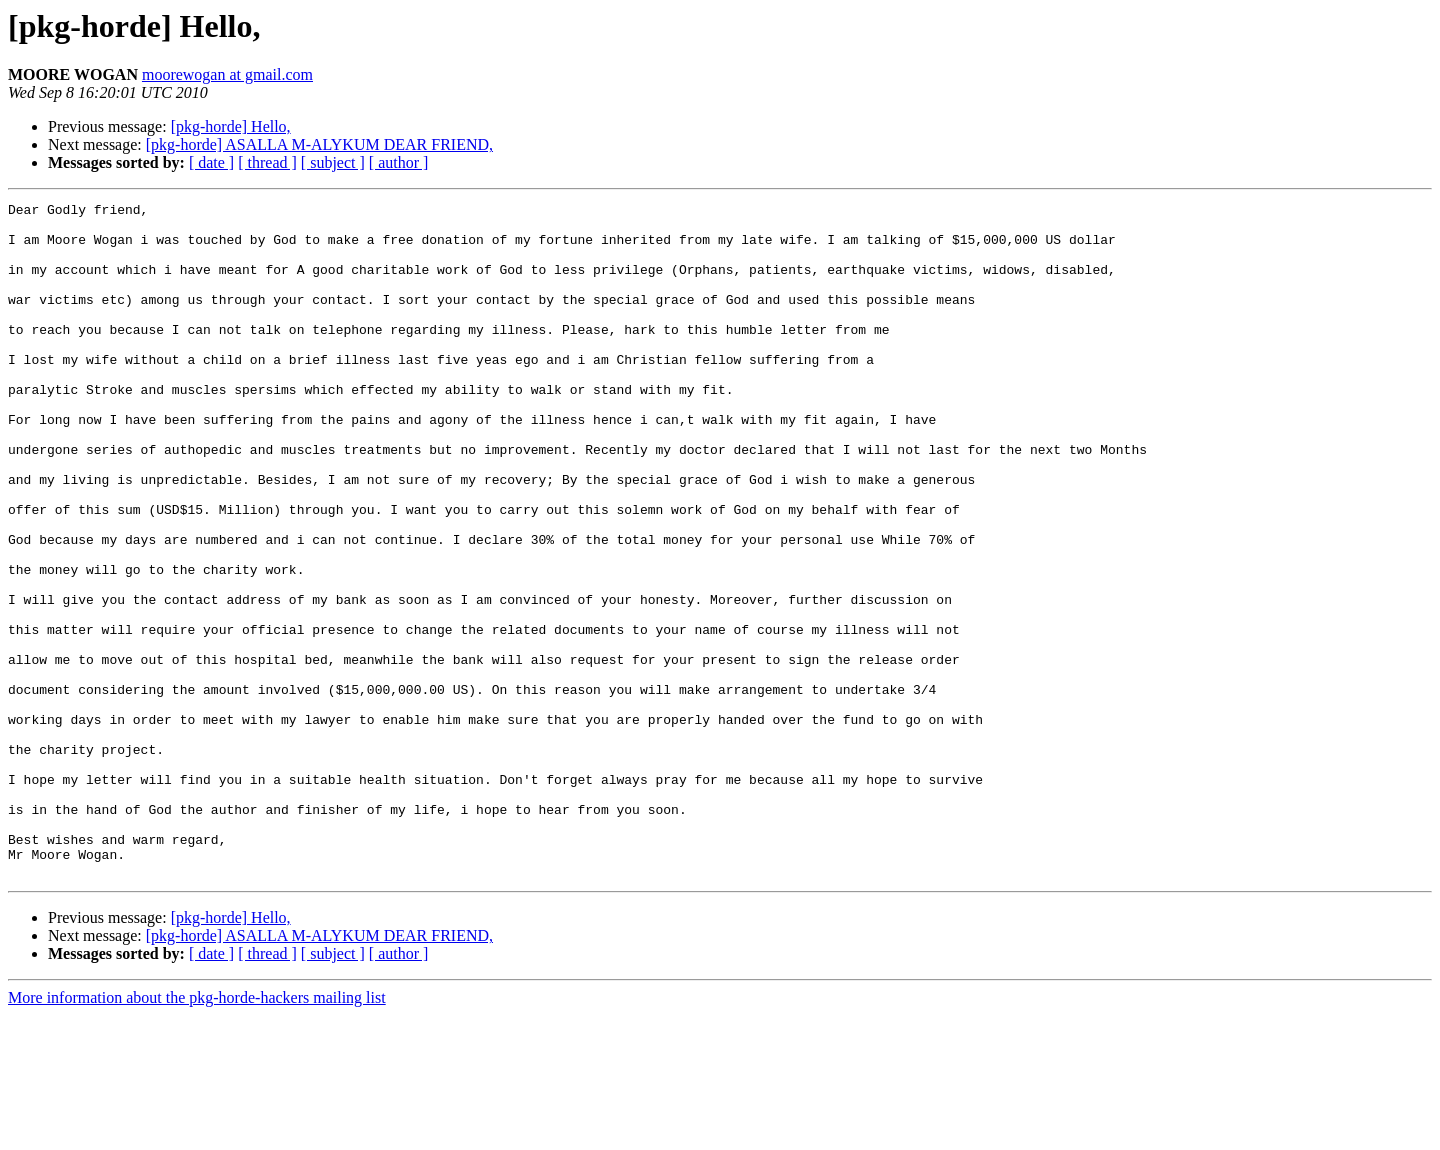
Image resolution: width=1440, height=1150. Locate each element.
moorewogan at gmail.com (227, 74)
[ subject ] (333, 162)
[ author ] (399, 162)
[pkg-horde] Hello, (231, 126)
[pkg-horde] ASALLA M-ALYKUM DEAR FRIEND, (319, 144)
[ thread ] (267, 162)
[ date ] (211, 162)
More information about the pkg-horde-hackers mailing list (197, 1132)
